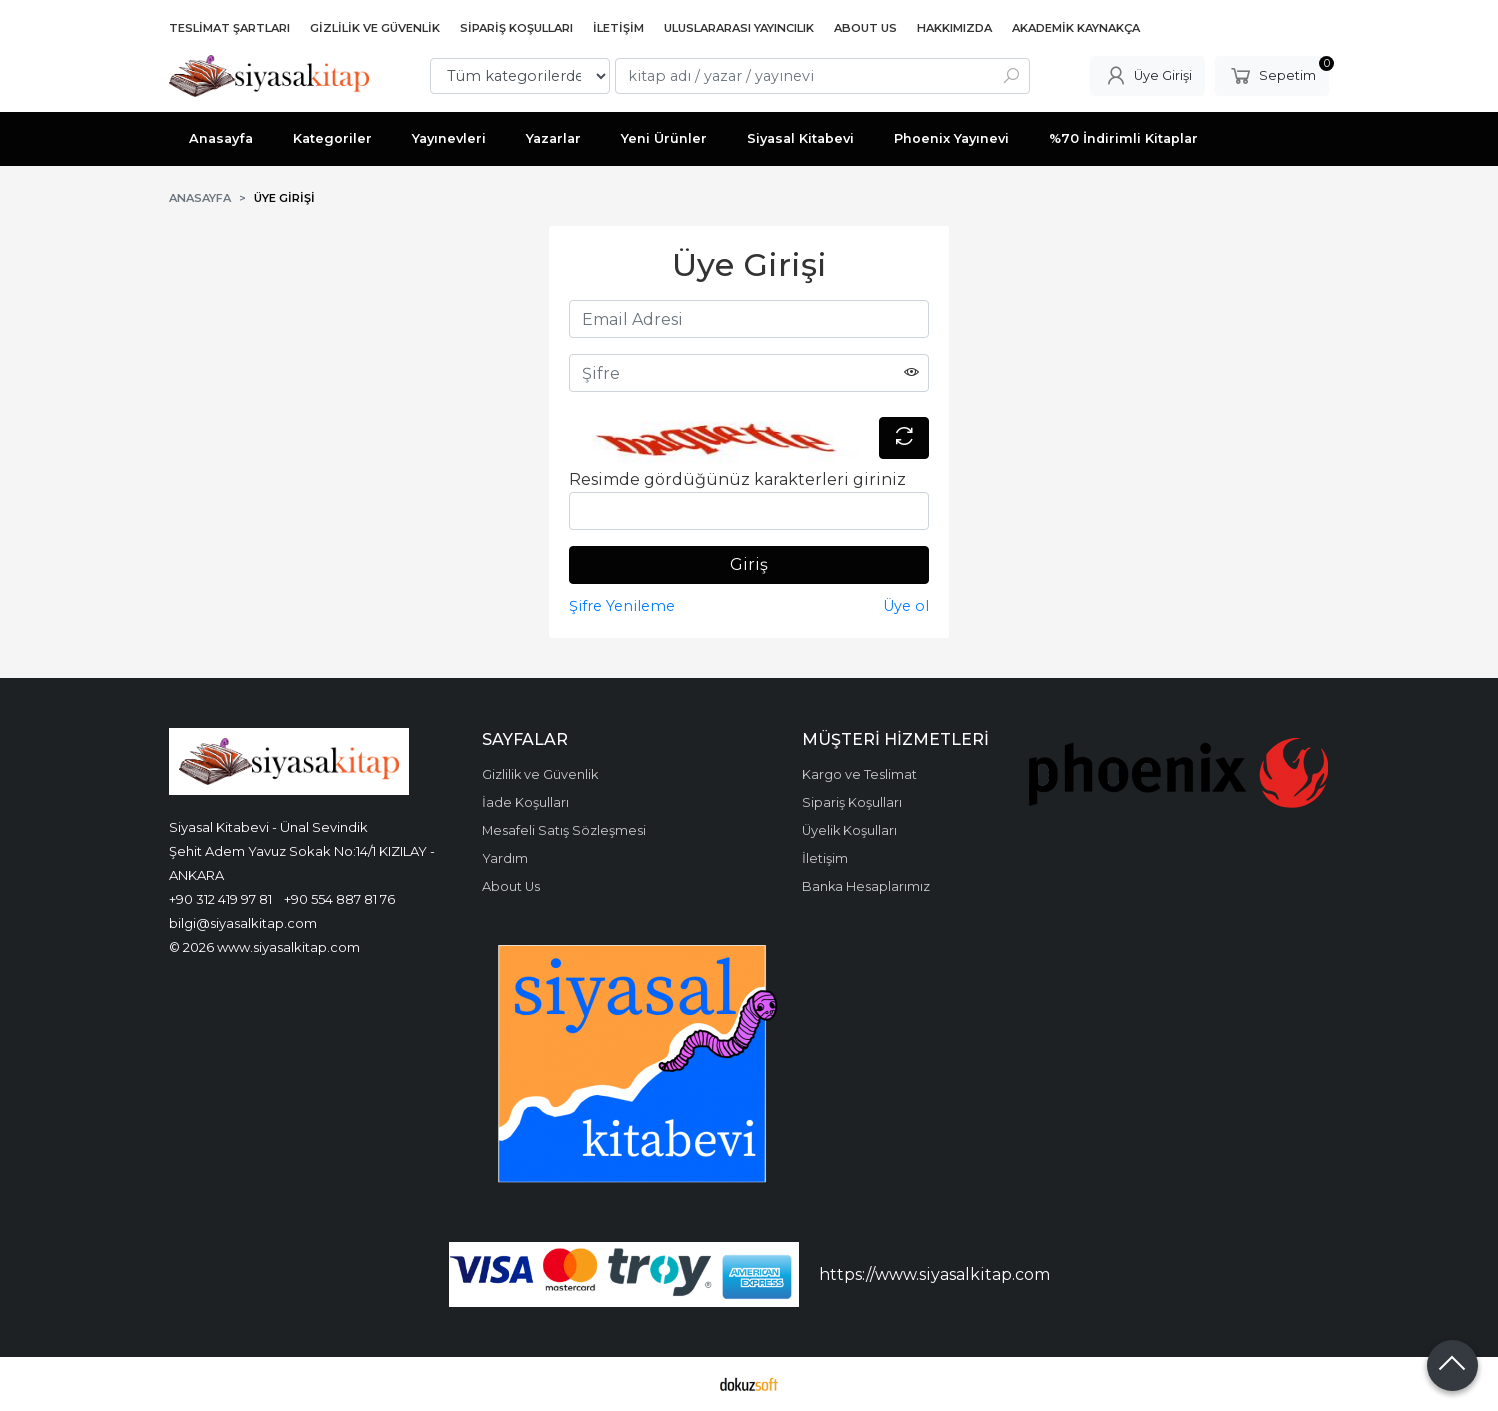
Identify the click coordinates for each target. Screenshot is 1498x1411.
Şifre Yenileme (622, 606)
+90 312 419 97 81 (220, 899)
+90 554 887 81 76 (339, 899)
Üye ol (906, 606)
